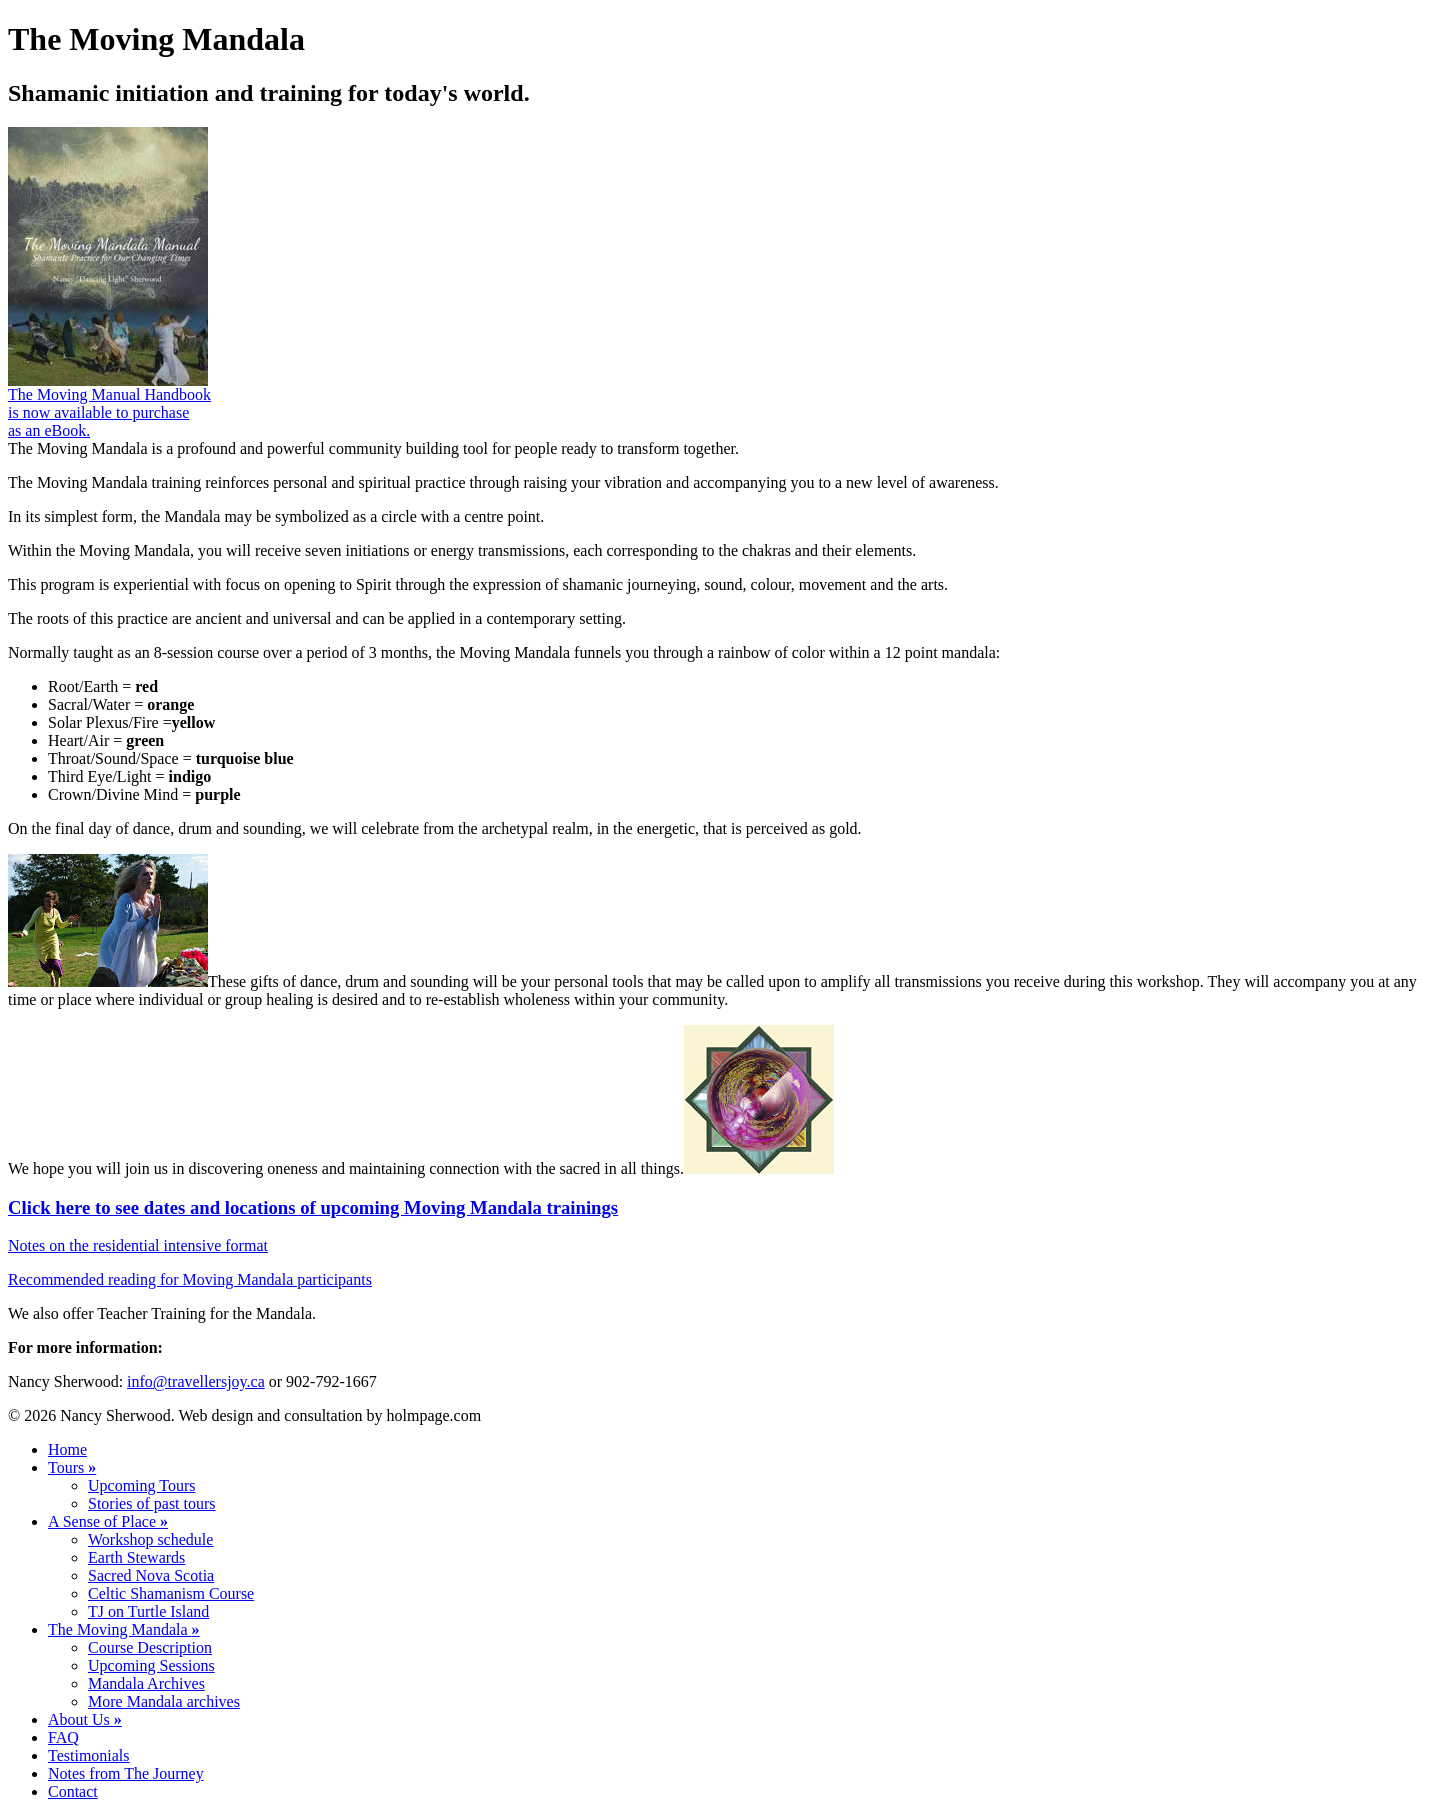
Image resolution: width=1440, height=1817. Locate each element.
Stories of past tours (152, 1503)
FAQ (63, 1737)
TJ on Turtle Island (148, 1611)
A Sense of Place (108, 1521)
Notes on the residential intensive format (138, 1245)
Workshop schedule (150, 1539)
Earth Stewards (136, 1557)
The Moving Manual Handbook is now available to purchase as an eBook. (109, 412)
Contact (73, 1791)
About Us (85, 1719)
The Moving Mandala (124, 1629)
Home (67, 1449)
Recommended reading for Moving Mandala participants (190, 1279)
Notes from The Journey (126, 1773)
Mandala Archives (146, 1683)
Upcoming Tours (141, 1485)
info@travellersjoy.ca (196, 1381)
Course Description (150, 1647)
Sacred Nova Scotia (151, 1575)
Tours (72, 1467)
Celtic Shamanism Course (171, 1593)
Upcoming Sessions (151, 1665)
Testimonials (89, 1755)
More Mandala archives (164, 1701)
